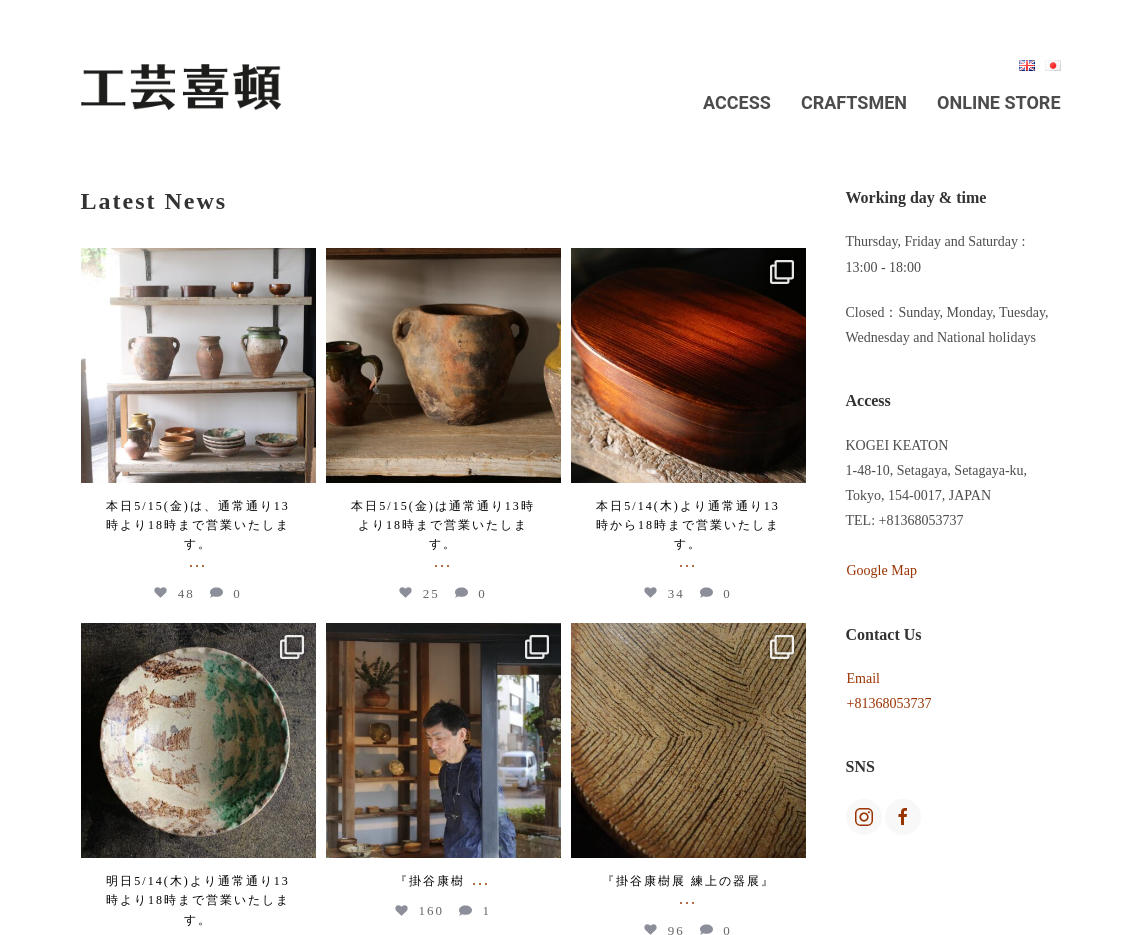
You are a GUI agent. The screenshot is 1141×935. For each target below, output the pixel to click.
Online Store (998, 102)
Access (737, 102)
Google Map (882, 570)
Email (863, 678)
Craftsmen (854, 102)
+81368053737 (889, 703)
